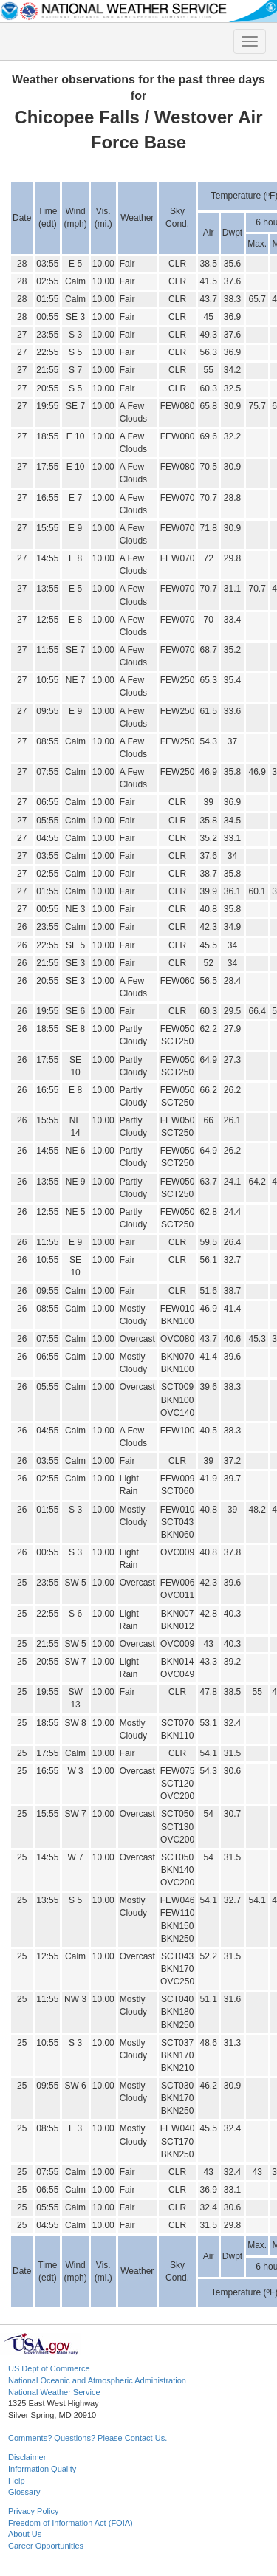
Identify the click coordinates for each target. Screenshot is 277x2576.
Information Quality (42, 2468)
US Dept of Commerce (49, 2368)
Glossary (24, 2491)
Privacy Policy (33, 2511)
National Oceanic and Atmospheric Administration (97, 2380)
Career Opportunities (45, 2545)
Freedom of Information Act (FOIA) (70, 2522)
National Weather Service (54, 2392)
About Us (24, 2533)
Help (16, 2480)
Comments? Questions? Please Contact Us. (87, 2437)
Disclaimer (27, 2457)
